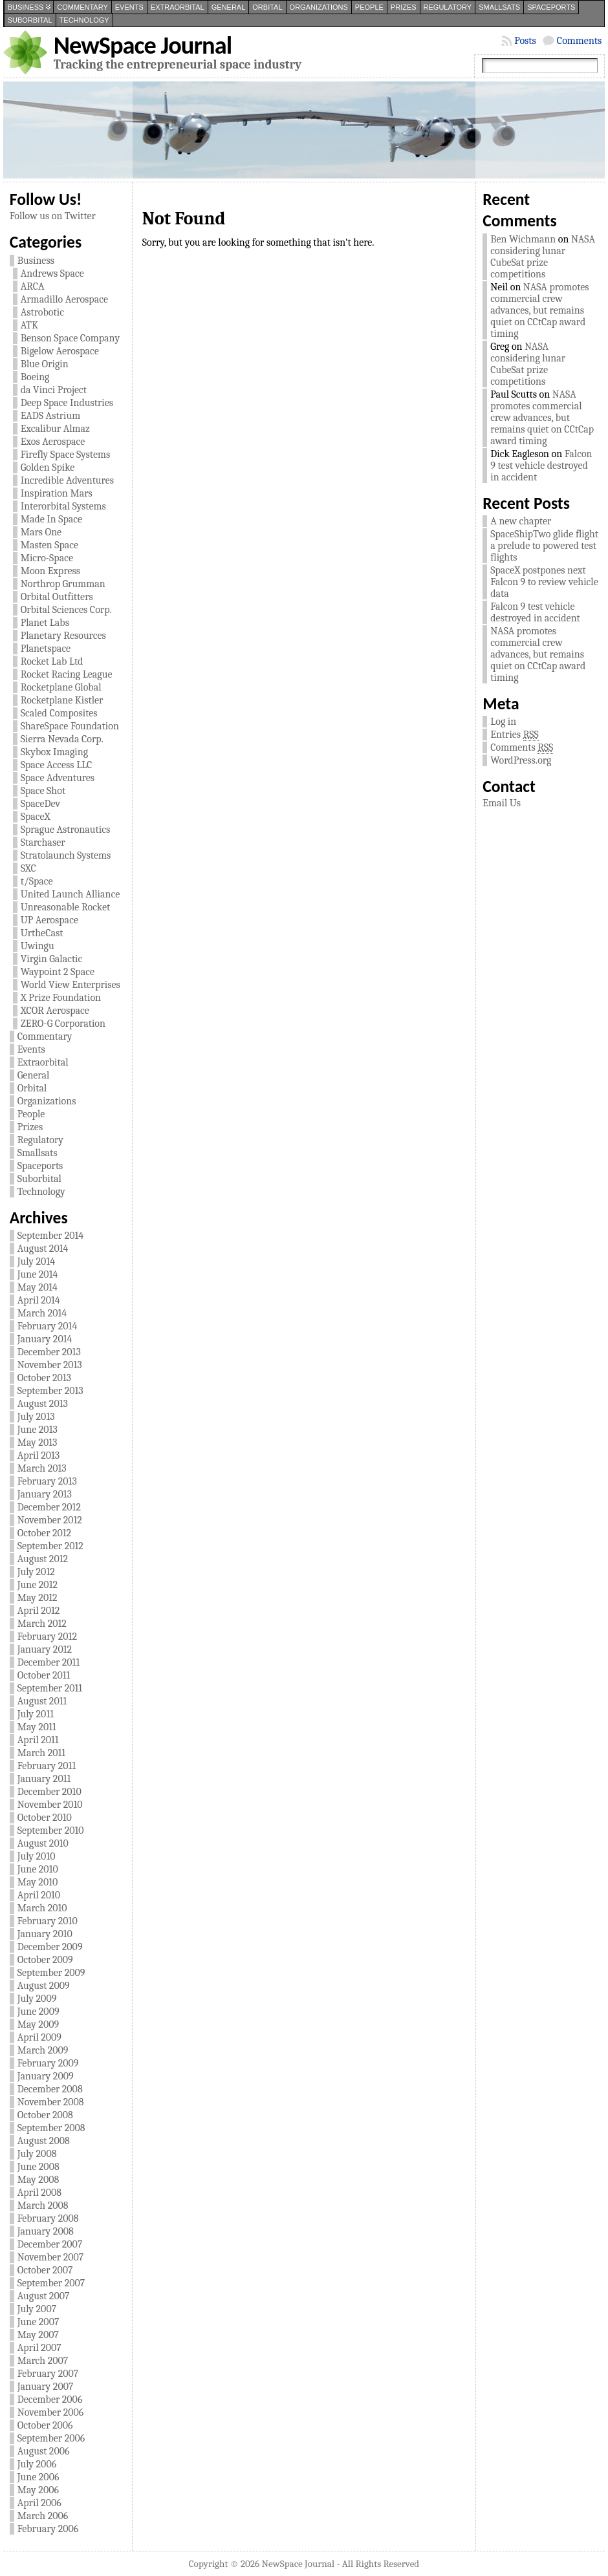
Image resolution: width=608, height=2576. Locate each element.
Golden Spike (48, 467)
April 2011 (38, 1740)
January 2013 (44, 1494)
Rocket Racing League (67, 674)
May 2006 (38, 2490)
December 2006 (50, 2399)
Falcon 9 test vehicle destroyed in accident (541, 465)
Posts (525, 41)
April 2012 (38, 1610)
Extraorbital (177, 7)
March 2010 (42, 1908)
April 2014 (38, 1300)
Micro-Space (47, 558)
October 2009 (45, 1960)
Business (26, 7)
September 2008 (51, 2128)
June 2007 (38, 2322)
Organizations (319, 7)
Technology (84, 20)
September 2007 (51, 2283)
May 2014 (37, 1287)
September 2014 (50, 1235)
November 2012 (49, 1520)
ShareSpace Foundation (70, 726)
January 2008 (45, 2231)
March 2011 (41, 1753)
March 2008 (43, 2205)
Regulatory (448, 7)
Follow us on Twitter (53, 216)
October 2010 (44, 1817)
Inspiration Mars (56, 493)
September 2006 (51, 2438)
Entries (514, 735)
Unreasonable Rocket (66, 907)
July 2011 (35, 1714)
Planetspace (46, 648)
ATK (29, 325)
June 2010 (37, 1869)
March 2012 (42, 1623)
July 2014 (36, 1261)
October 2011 (44, 1675)
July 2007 (36, 2309)
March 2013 (42, 1468)
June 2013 (37, 1429)
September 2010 (50, 1830)
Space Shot (43, 791)
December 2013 (49, 1352)
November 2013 (49, 1365)
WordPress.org (520, 760)
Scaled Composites (59, 713)
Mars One (41, 532)
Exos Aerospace (53, 441)
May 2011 (36, 1727)
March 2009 (43, 2050)
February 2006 (48, 2529)
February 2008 (48, 2218)
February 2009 (48, 2063)
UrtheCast (42, 933)
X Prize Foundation (61, 998)
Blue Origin (45, 364)
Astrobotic (42, 312)
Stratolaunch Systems (66, 855)
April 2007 (39, 2348)
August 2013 (42, 1404)
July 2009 (37, 1998)
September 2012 (50, 1546)
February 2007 (48, 2373)
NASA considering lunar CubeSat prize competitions (542, 256)
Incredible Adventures (67, 480)
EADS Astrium (50, 416)
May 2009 (38, 2024)
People (369, 7)
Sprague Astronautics (65, 829)
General (229, 7)
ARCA (33, 286)
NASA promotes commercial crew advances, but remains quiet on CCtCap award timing (539, 310)
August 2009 (43, 1985)
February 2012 (47, 1636)
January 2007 (45, 2386)
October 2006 (45, 2425)
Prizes (404, 7)
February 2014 (47, 1326)
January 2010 (44, 1934)
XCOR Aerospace (55, 1010)
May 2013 (37, 1442)
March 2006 (43, 2516)
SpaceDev (40, 804)
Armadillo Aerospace (64, 299)
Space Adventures (57, 778)
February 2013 (47, 1481)
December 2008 (50, 2089)
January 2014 (44, 1339)
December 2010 (49, 1792)
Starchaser (43, 842)
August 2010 (43, 1843)
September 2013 (50, 1391)
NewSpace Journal (143, 45)
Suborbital (30, 20)
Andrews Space (52, 273)
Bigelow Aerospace (60, 351)
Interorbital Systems (63, 506)
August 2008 (43, 2141)
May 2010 (37, 1882)
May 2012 (37, 1598)
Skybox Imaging (54, 752)
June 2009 (38, 2011)
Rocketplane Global (61, 687)
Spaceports (551, 7)
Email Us (502, 803)
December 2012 (49, 1507)
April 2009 (39, 2037)
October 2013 (44, 1378)
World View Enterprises (70, 985)
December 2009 (50, 1947)
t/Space (37, 881)
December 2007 (50, 2244)
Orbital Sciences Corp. (66, 610)
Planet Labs (45, 622)
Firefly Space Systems (66, 454)
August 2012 (42, 1559)
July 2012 (36, 1572)
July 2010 (36, 1856)
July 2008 (37, 2154)
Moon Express (50, 571)
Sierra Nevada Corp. (62, 739)
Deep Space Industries (67, 403)
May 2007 (38, 2335)
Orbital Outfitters (57, 597)
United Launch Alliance (70, 894)
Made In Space (51, 519)
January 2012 (44, 1649)
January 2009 (45, 2076)
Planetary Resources (63, 635)
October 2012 (44, 1533)
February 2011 (46, 1766)
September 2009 (51, 1973)
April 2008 (39, 2192)
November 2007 (50, 2257)
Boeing (35, 377)
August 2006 (43, 2451)
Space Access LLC (56, 765)
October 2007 (45, 2270)
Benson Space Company (70, 338)
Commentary (82, 7)
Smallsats (499, 7)
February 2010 (47, 1921)
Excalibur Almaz (55, 429)
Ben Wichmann (523, 239)
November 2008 (50, 2102)
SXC (28, 868)
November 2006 (50, 2412)
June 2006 (38, 2477)
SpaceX (35, 816)
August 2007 (43, 2296)
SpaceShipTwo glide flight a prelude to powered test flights (544, 545)
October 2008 (45, 2115)
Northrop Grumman (63, 584)
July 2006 (36, 2464)
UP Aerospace (49, 920)
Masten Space (49, 545)
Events (129, 7)
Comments (579, 41)
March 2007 (43, 2361)
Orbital (267, 7)
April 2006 (39, 2503)
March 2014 (42, 1313)
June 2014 (37, 1274)
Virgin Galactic (52, 959)
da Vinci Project (54, 390)
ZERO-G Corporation (63, 1023)
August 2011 (42, 1701)
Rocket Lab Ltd (52, 661)
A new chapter (520, 521)
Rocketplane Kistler (62, 700)
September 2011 (49, 1688)
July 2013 (36, 1416)
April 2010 (38, 1895)
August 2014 (43, 1248)
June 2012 (37, 1585)
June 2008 (38, 2167)
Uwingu (37, 946)
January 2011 (44, 1779)
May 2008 (38, 2179)
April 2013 (38, 1455)
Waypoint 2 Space (57, 972)
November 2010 (50, 1804)
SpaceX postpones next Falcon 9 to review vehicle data (544, 581)
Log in (503, 721)
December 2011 (48, 1662)
